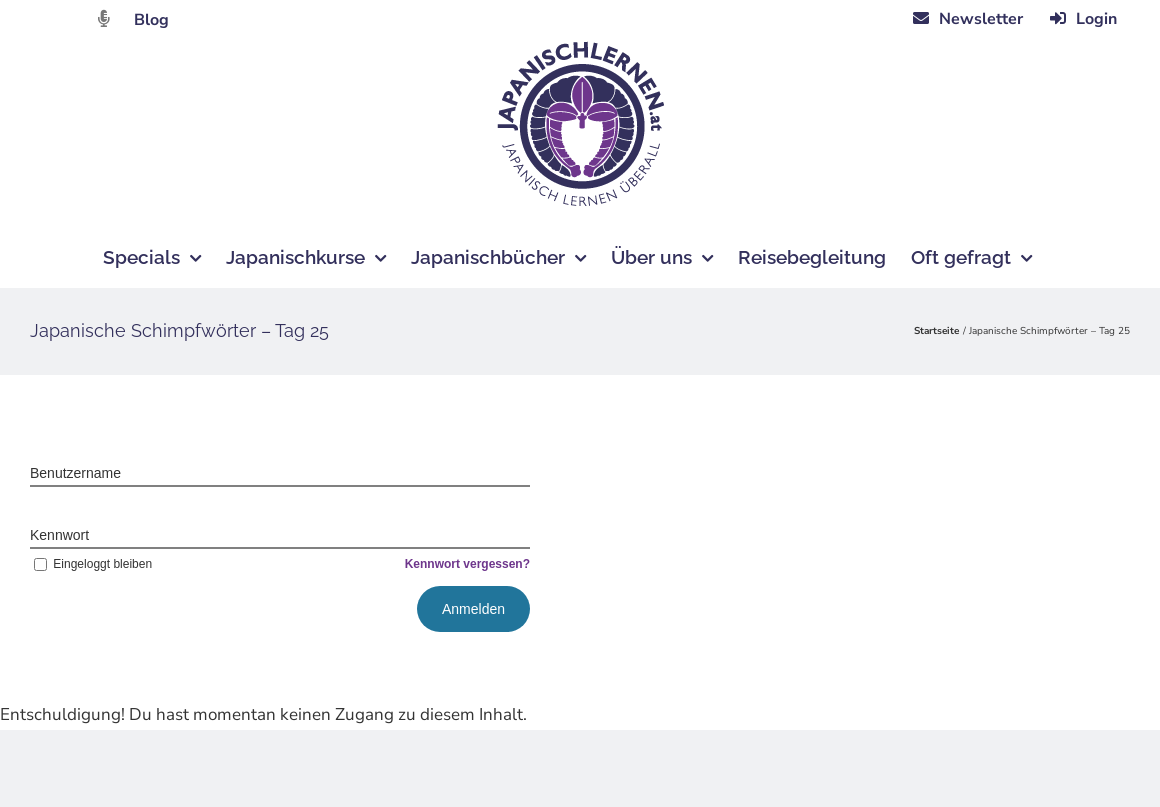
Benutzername (75, 473)
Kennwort (59, 535)
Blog (151, 20)
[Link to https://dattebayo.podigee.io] (104, 18)
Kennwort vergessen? (467, 564)
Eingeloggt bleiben (91, 564)
